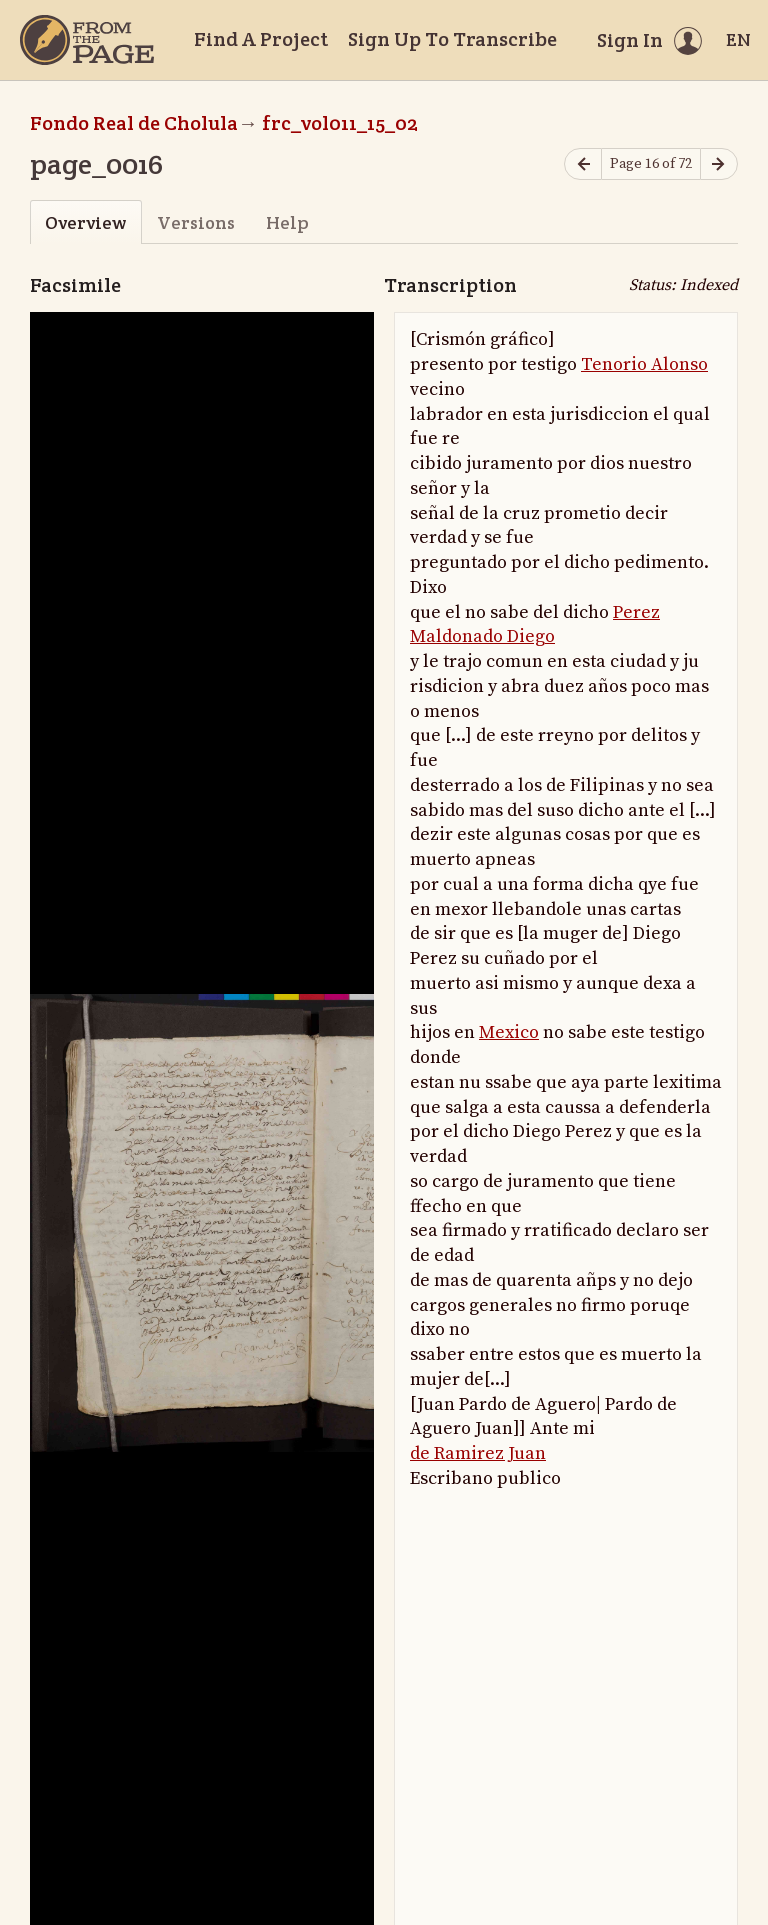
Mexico (509, 1032)
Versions (196, 222)
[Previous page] (583, 164)
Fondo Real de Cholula (134, 123)
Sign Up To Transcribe (452, 39)
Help (287, 222)
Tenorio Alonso (644, 364)
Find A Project (261, 39)
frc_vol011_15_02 (340, 123)
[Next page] (719, 164)
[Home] (87, 40)
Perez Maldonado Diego (535, 625)
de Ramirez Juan (478, 1453)
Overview (85, 222)
